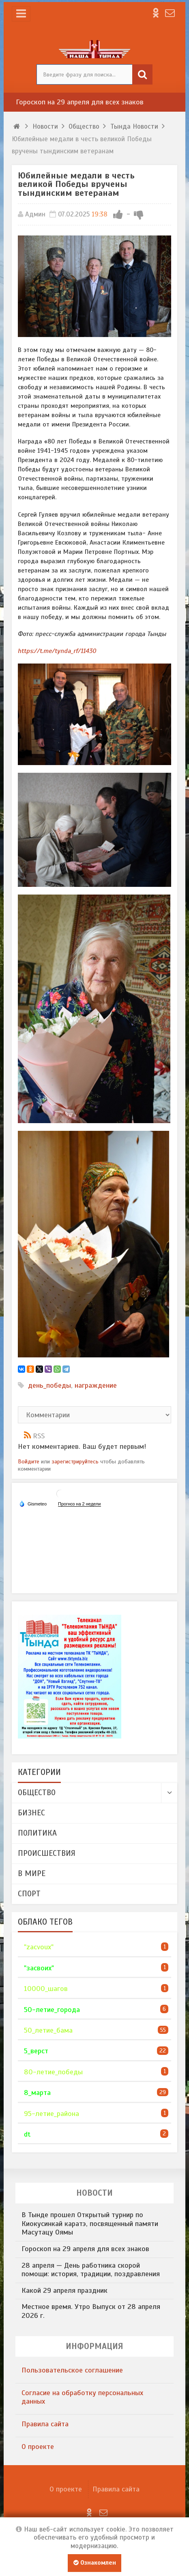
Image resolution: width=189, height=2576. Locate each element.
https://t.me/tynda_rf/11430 (57, 651)
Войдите (28, 1461)
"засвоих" (39, 1967)
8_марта (37, 2092)
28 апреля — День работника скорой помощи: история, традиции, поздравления (90, 2270)
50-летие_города (52, 2009)
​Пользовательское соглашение (72, 2370)
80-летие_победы (53, 2071)
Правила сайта (45, 2423)
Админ (35, 214)
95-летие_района (51, 2113)
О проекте (37, 2446)
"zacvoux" (39, 1946)
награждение (96, 1385)
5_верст (36, 2050)
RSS (39, 1435)
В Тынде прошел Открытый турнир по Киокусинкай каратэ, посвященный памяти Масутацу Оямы (89, 2223)
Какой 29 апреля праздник (64, 2290)
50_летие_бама (48, 2030)
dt (27, 2134)
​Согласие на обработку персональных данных (82, 2397)
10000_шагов (46, 1988)
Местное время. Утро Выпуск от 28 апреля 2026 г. (90, 2311)
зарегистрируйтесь (75, 1461)
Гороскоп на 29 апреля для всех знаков (80, 102)
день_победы (49, 1385)
